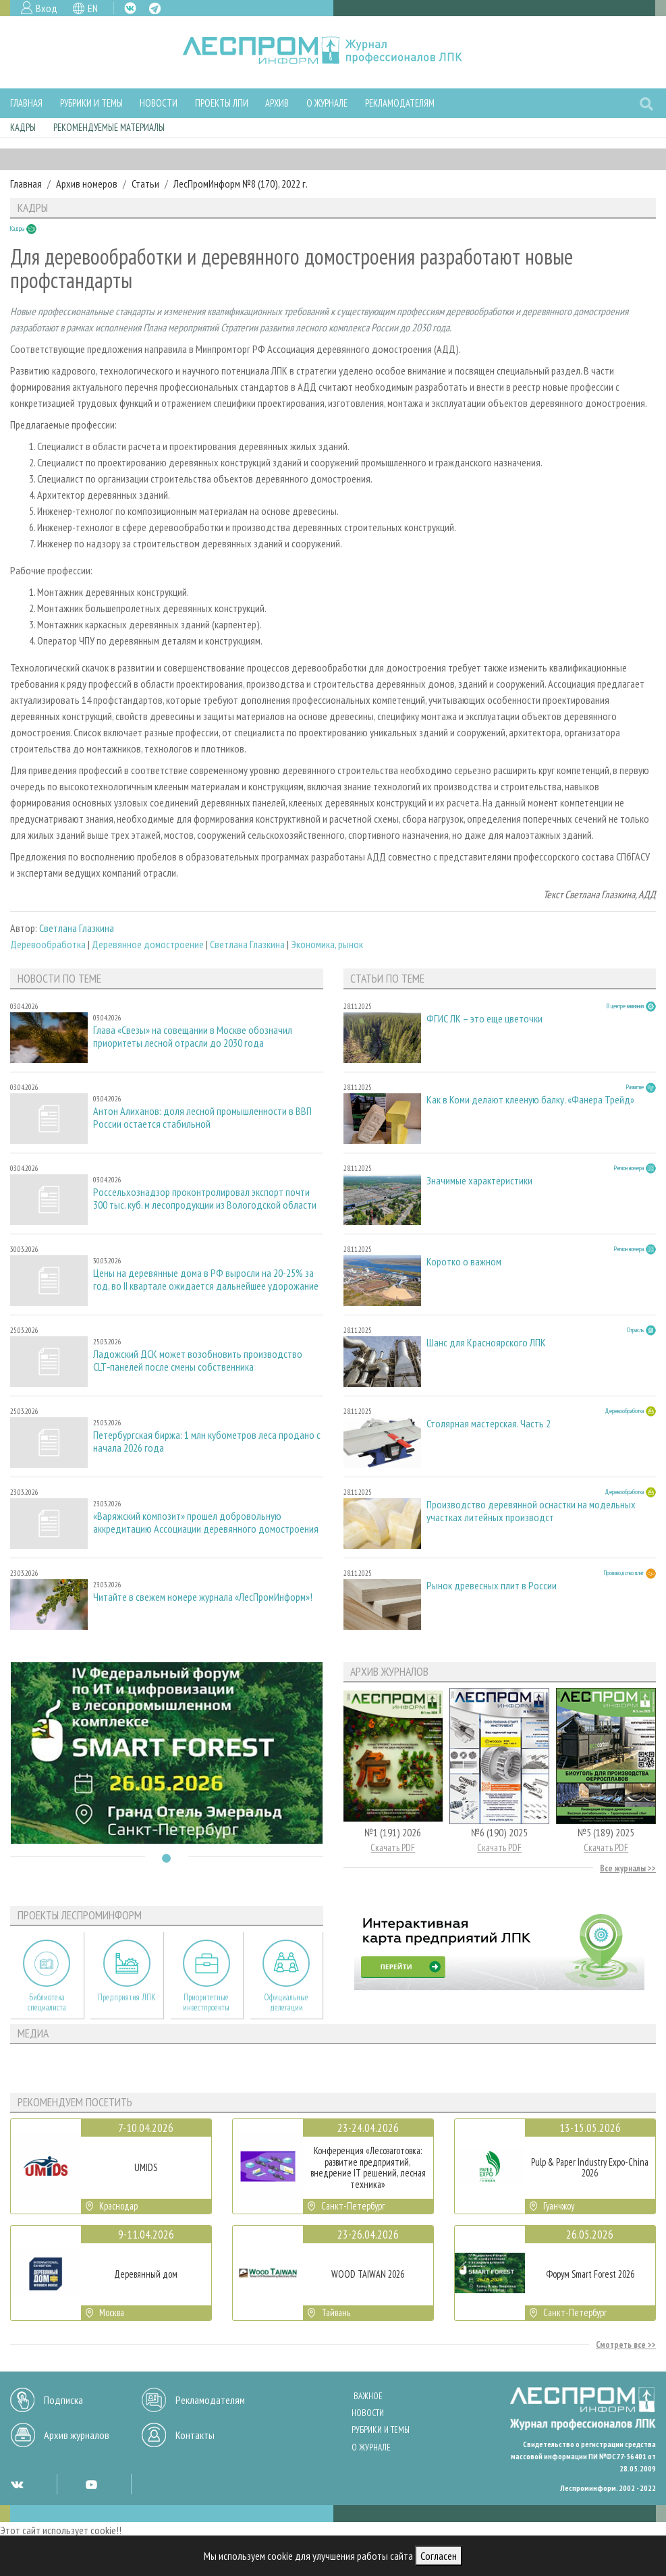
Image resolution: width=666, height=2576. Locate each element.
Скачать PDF (392, 1847)
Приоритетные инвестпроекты (206, 2002)
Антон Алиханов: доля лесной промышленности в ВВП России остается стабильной (202, 1117)
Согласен (438, 2556)
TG (155, 8)
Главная (26, 103)
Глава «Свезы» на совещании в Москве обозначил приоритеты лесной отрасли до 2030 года (192, 1036)
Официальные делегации (286, 2002)
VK (130, 8)
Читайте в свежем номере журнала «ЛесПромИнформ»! (202, 1597)
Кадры (23, 127)
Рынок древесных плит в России (491, 1585)
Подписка (63, 2400)
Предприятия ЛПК (127, 1997)
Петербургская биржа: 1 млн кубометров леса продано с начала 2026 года (207, 1441)
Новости (158, 103)
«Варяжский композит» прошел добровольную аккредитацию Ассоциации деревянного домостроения (205, 1522)
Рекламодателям (400, 103)
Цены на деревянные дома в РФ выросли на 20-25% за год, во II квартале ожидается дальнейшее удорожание (205, 1279)
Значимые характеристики (479, 1180)
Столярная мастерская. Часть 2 (488, 1423)
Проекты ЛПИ (221, 103)
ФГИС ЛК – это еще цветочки (484, 1018)
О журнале (327, 103)
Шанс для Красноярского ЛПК (486, 1342)
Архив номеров (86, 183)
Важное (368, 2396)
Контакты (195, 2435)
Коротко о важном (463, 1261)
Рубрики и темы (91, 103)
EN (93, 8)
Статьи (145, 183)
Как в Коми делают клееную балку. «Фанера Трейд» (530, 1099)
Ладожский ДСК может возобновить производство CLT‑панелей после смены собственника (197, 1360)
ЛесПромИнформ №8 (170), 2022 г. (240, 183)
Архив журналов (76, 2435)
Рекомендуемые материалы (109, 127)
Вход (46, 8)
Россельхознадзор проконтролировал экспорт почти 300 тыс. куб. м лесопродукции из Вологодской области (204, 1198)
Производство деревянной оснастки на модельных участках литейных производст (531, 1511)
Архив (277, 103)
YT (91, 2484)
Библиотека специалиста (47, 2002)
